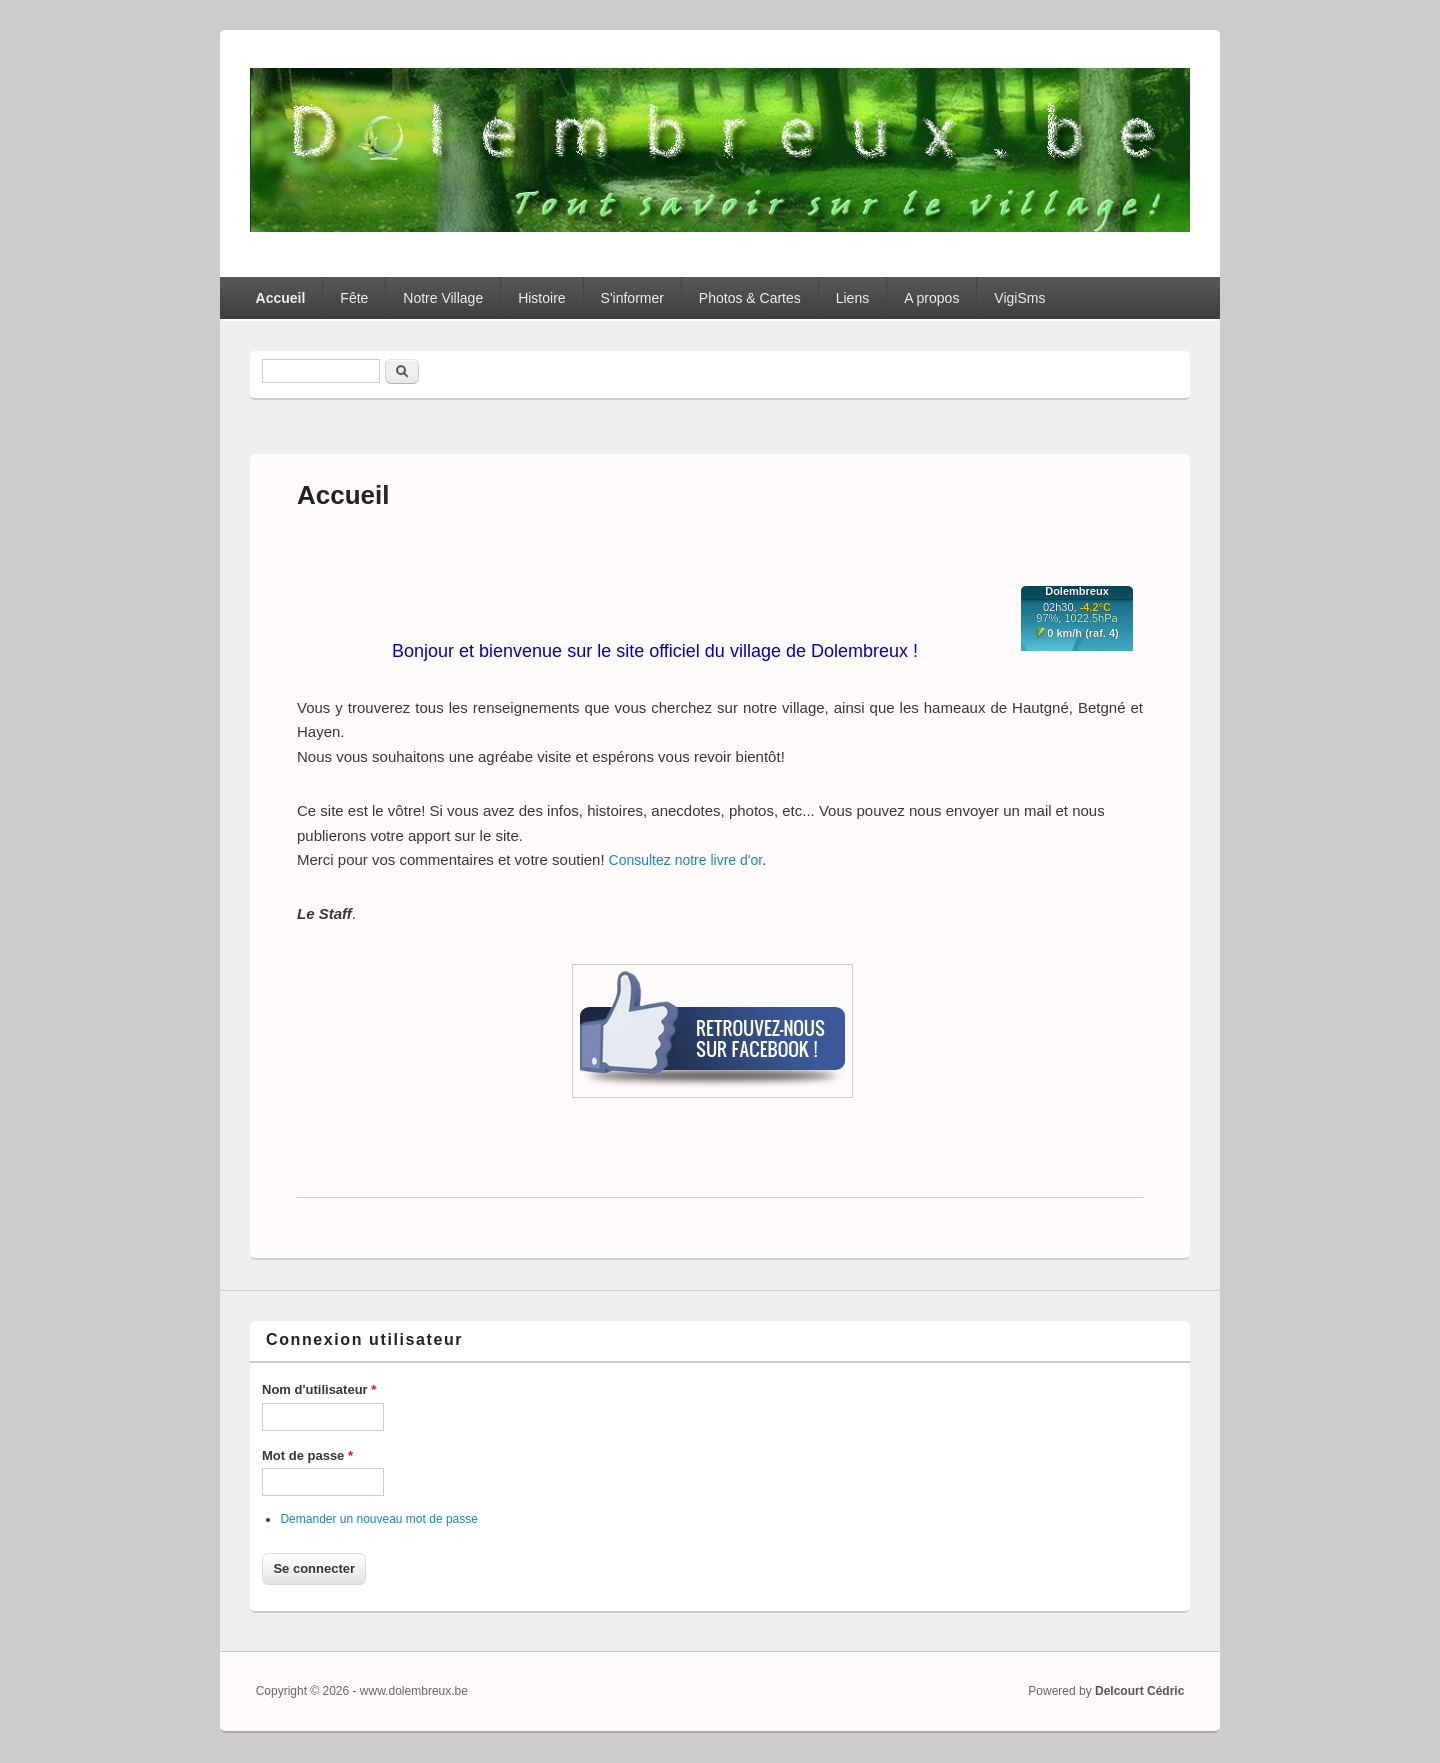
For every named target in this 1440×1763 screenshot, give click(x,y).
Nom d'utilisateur (319, 1389)
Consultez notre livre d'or (686, 860)
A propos (931, 298)
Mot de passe (307, 1455)
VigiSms (1019, 298)
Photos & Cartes (750, 298)
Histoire (541, 298)
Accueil (281, 298)
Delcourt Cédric (1139, 1691)
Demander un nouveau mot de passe (378, 1519)
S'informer (632, 298)
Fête (354, 298)
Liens (852, 298)
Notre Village (443, 298)
